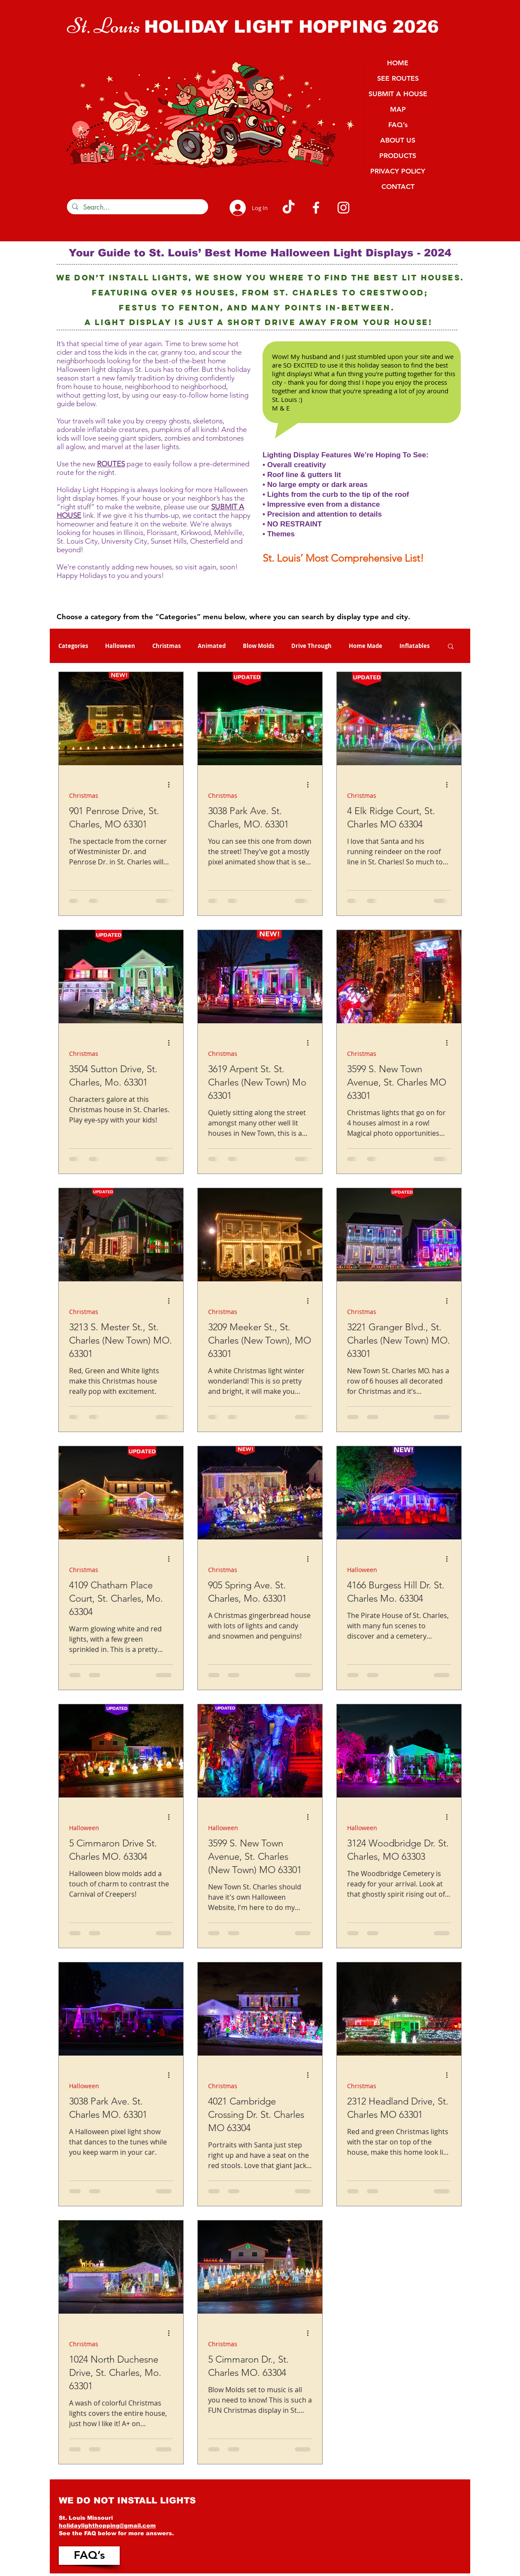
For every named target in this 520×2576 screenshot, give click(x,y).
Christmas (166, 645)
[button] (451, 646)
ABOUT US (397, 140)
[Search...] (136, 207)
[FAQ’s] (89, 2555)
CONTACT (397, 186)
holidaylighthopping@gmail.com (107, 2525)
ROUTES (111, 463)
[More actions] (171, 784)
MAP (398, 109)
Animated (212, 645)
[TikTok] (288, 208)
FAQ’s (398, 125)
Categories (73, 645)
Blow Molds (258, 645)
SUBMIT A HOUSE (398, 94)
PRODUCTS (397, 156)
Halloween (120, 645)
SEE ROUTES (398, 78)
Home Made (365, 645)
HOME (397, 63)
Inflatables (414, 645)
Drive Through (311, 645)
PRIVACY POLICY (397, 171)
